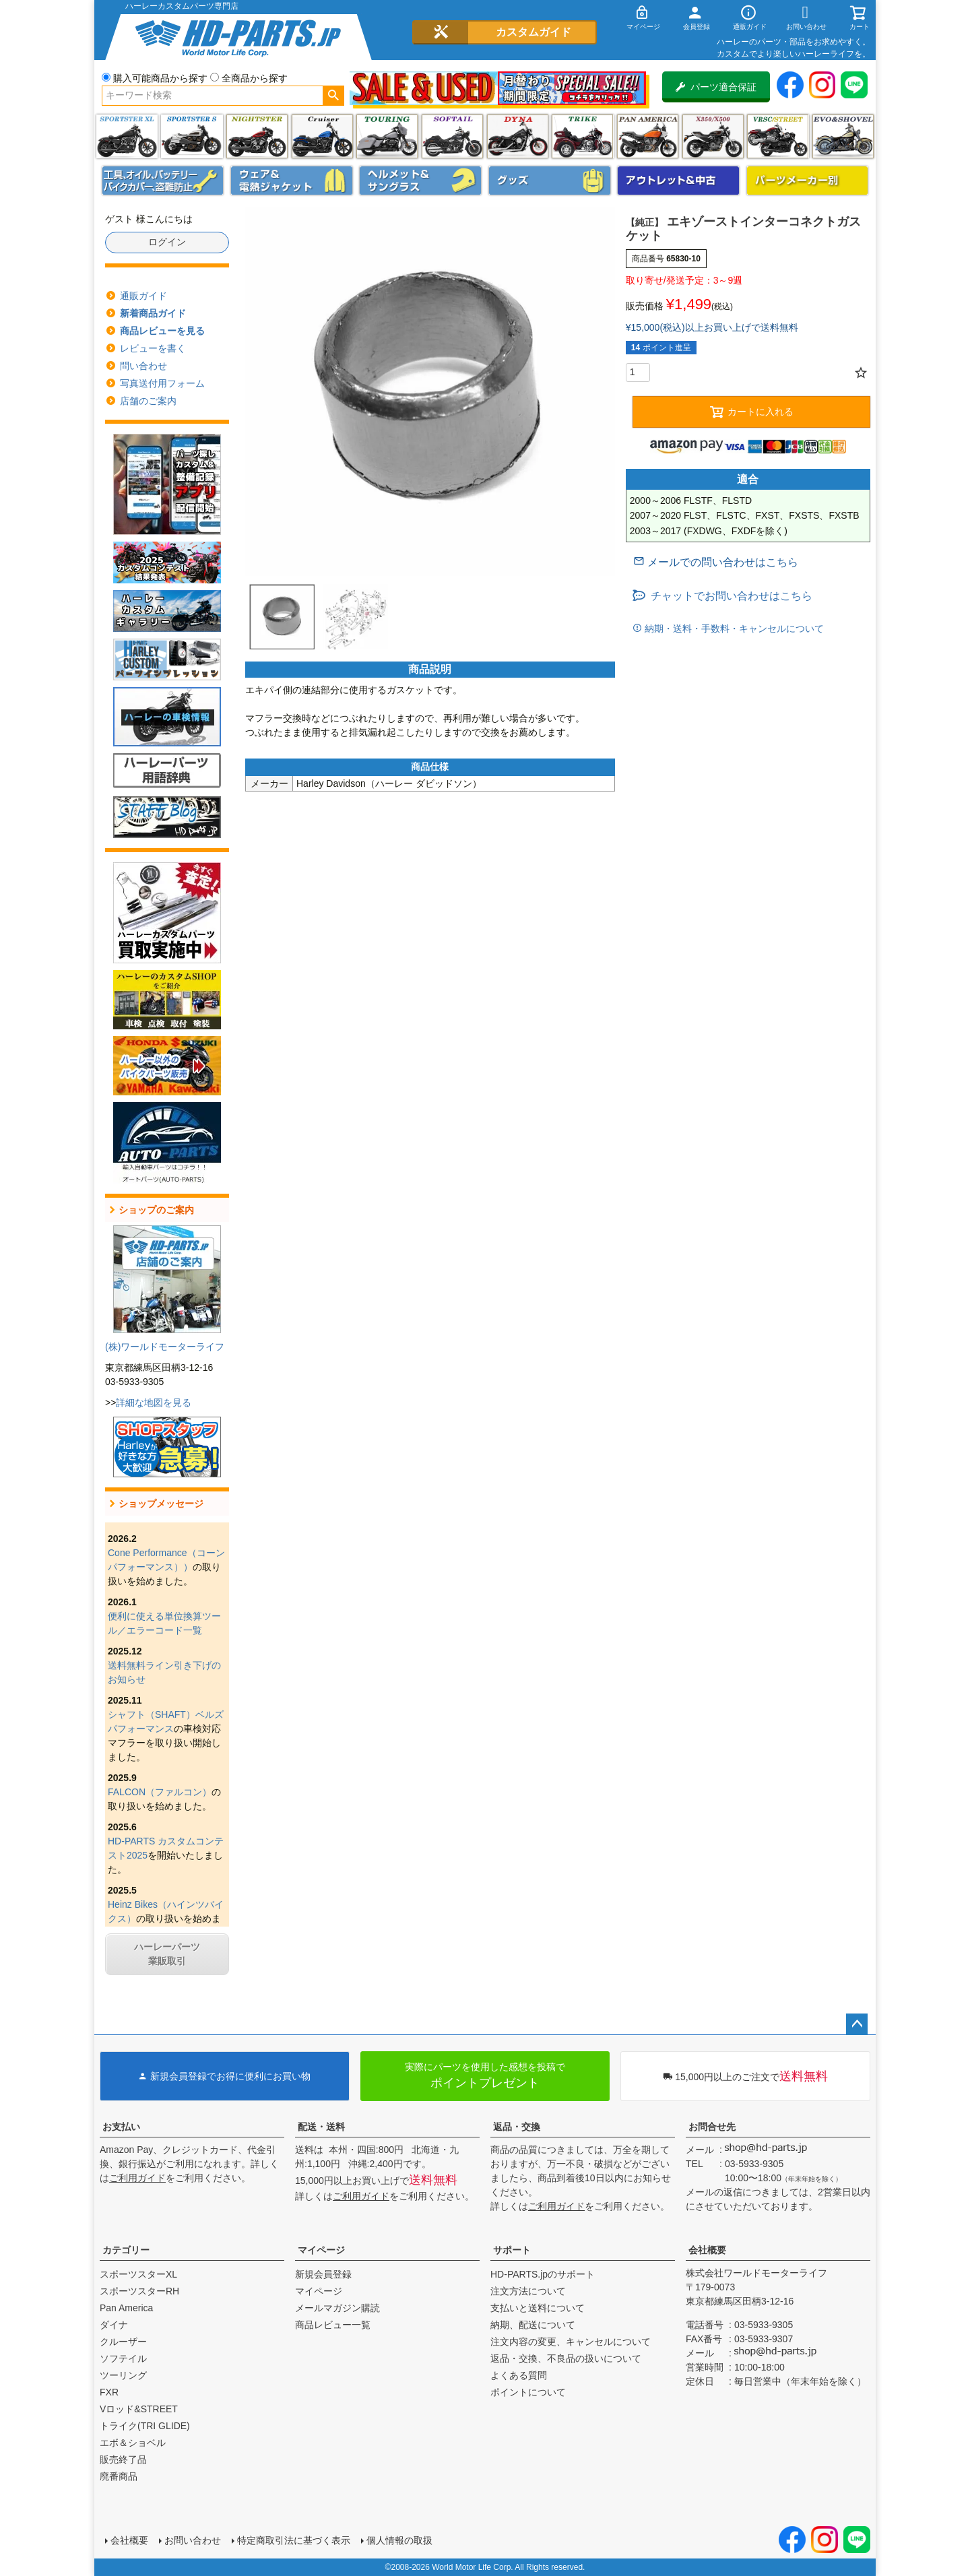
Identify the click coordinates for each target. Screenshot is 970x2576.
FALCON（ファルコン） (160, 1791)
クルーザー (123, 2341)
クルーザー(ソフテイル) (322, 136)
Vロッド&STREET (139, 2409)
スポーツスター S (191, 136)
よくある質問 (518, 2375)
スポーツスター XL (127, 136)
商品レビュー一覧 (332, 2324)
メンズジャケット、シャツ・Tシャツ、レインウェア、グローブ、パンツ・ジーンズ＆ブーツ (291, 180)
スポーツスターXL (138, 2274)
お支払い (121, 2126)
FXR (109, 2392)
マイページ (321, 2250)
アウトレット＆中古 (678, 180)
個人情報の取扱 (399, 2540)
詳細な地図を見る (153, 1402)
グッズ (549, 180)
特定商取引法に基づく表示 (293, 2540)
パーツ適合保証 (716, 87)
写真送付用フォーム (162, 383)
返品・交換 (516, 2126)
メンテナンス (163, 180)
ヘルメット (420, 180)
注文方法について (528, 2291)
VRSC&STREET (777, 136)
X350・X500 (713, 136)
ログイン (167, 241)
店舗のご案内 (148, 400)
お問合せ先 (712, 2126)
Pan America (647, 136)
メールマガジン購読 (337, 2308)
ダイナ (517, 136)
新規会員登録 (323, 2274)
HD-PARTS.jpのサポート (542, 2274)
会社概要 (707, 2250)
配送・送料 (321, 2126)
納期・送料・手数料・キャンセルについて (733, 628)
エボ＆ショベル (133, 2442)
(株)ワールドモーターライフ (164, 1346)
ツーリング (387, 136)
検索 (333, 95)
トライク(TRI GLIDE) (582, 136)
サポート (512, 2250)
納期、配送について (532, 2324)
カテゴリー (126, 2250)
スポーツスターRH (139, 2291)
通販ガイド (143, 295)
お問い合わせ (192, 2540)
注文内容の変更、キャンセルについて (570, 2341)
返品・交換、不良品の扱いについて (565, 2358)
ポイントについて (528, 2392)
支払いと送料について (537, 2308)
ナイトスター (257, 136)
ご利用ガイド (137, 2177)
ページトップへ (857, 2024)
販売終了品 (123, 2459)
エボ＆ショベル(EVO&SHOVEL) (843, 136)
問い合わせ (143, 365)
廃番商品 (118, 2476)
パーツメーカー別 (807, 180)
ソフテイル (452, 136)
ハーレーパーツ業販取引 (167, 1953)
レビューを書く (153, 348)
